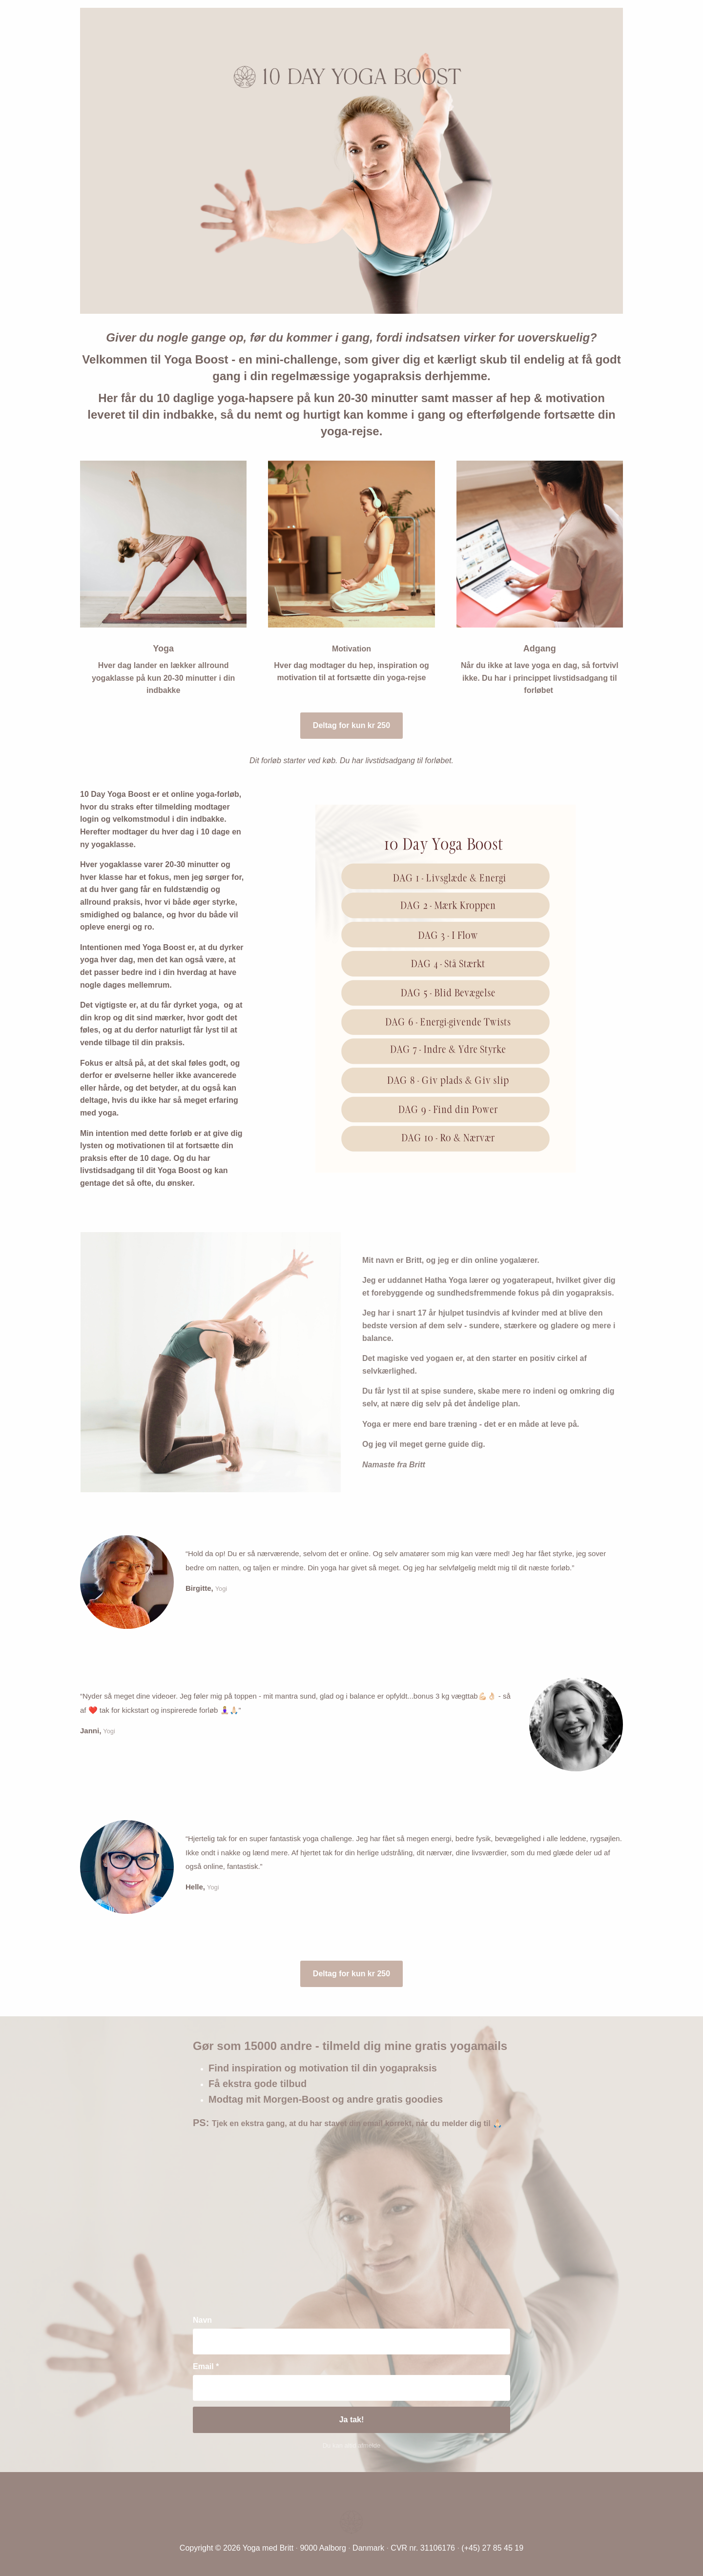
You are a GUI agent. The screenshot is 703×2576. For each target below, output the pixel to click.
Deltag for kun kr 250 (351, 725)
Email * (206, 2366)
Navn (202, 2320)
